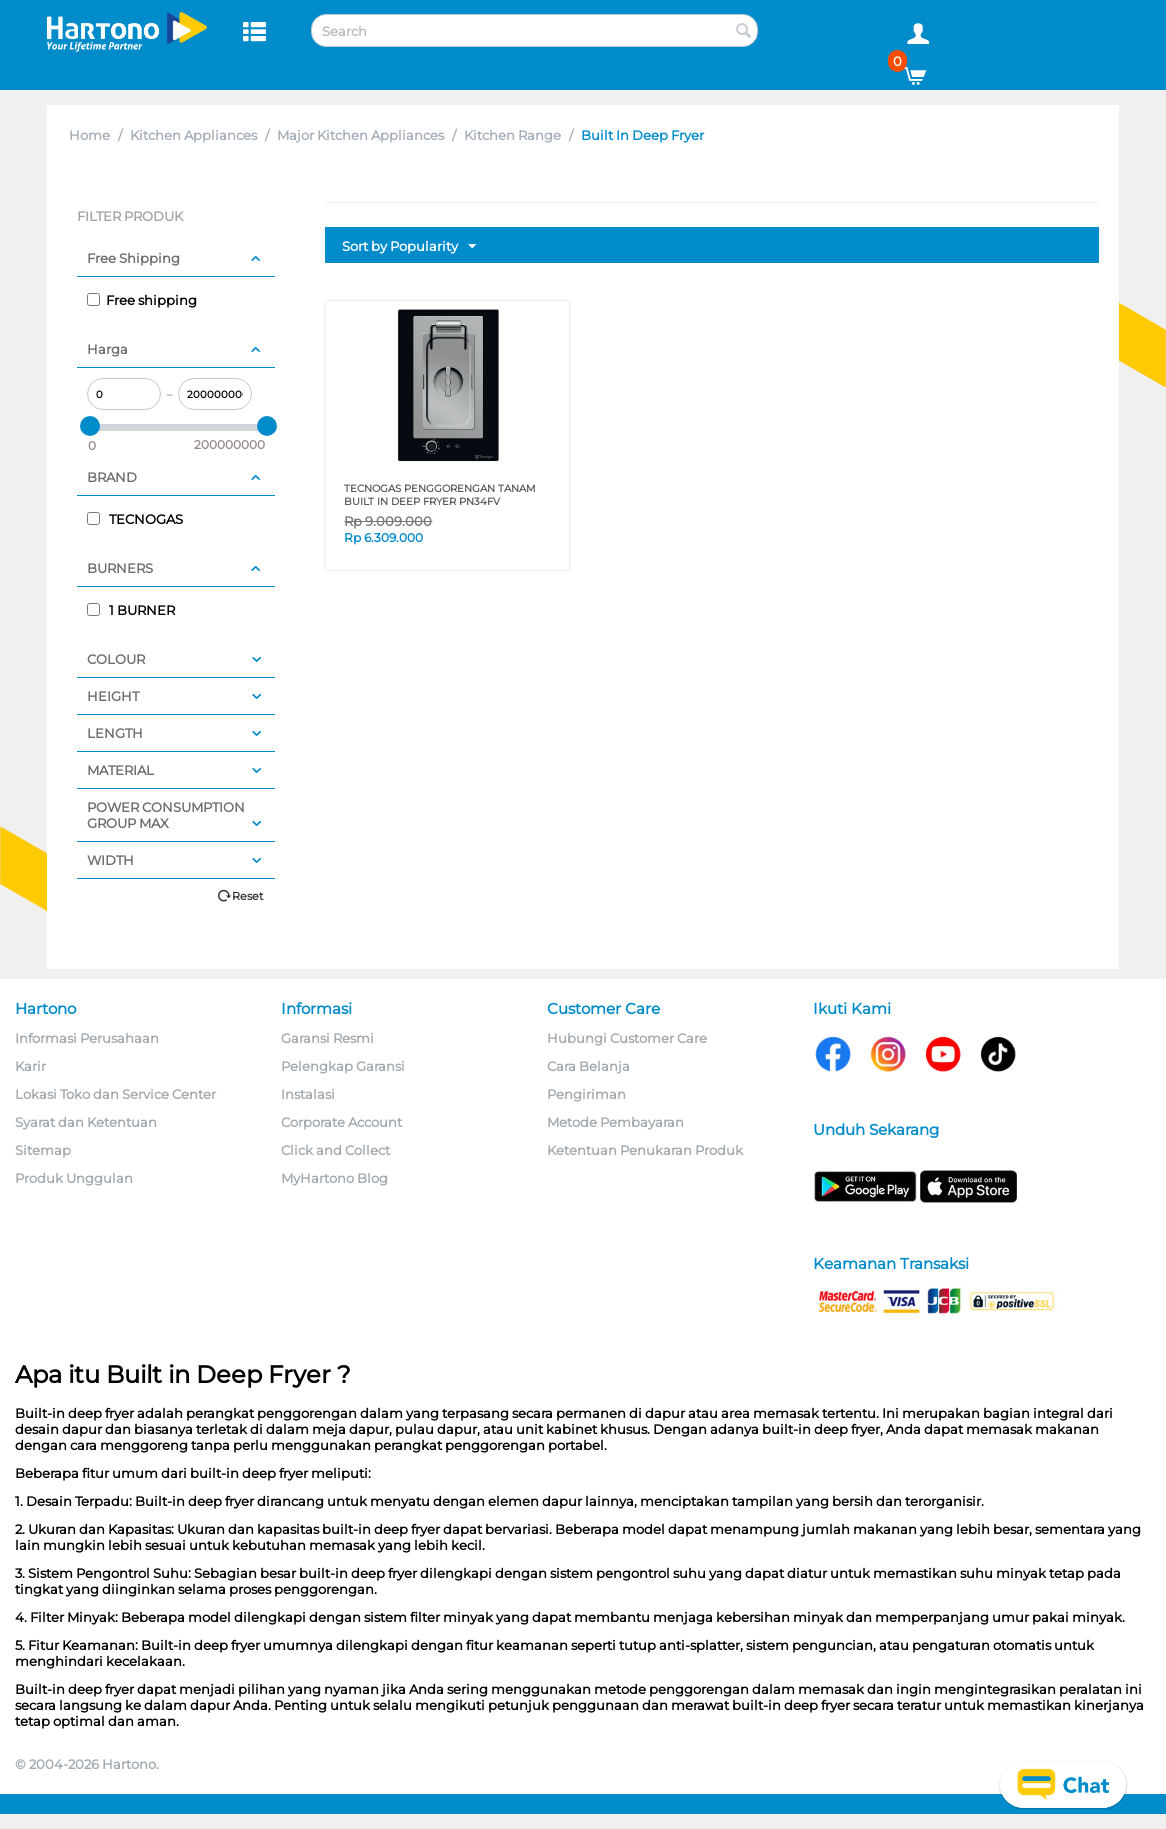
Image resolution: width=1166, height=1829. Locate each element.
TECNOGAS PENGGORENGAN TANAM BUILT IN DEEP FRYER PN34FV (440, 495)
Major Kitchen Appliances (360, 135)
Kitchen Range (512, 135)
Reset (247, 896)
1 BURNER (131, 610)
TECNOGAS (135, 519)
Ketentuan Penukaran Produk (645, 1150)
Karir (30, 1066)
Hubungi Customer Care (627, 1038)
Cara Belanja (588, 1066)
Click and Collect (335, 1150)
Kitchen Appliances (193, 135)
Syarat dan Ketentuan (86, 1122)
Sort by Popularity (409, 247)
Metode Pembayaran (615, 1122)
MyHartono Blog (334, 1178)
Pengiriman (586, 1094)
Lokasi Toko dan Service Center (115, 1094)
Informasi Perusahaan (87, 1038)
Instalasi (308, 1094)
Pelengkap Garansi (343, 1066)
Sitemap (43, 1150)
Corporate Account (341, 1122)
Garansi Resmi (327, 1038)
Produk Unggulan (74, 1178)
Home (89, 135)
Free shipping (142, 300)
